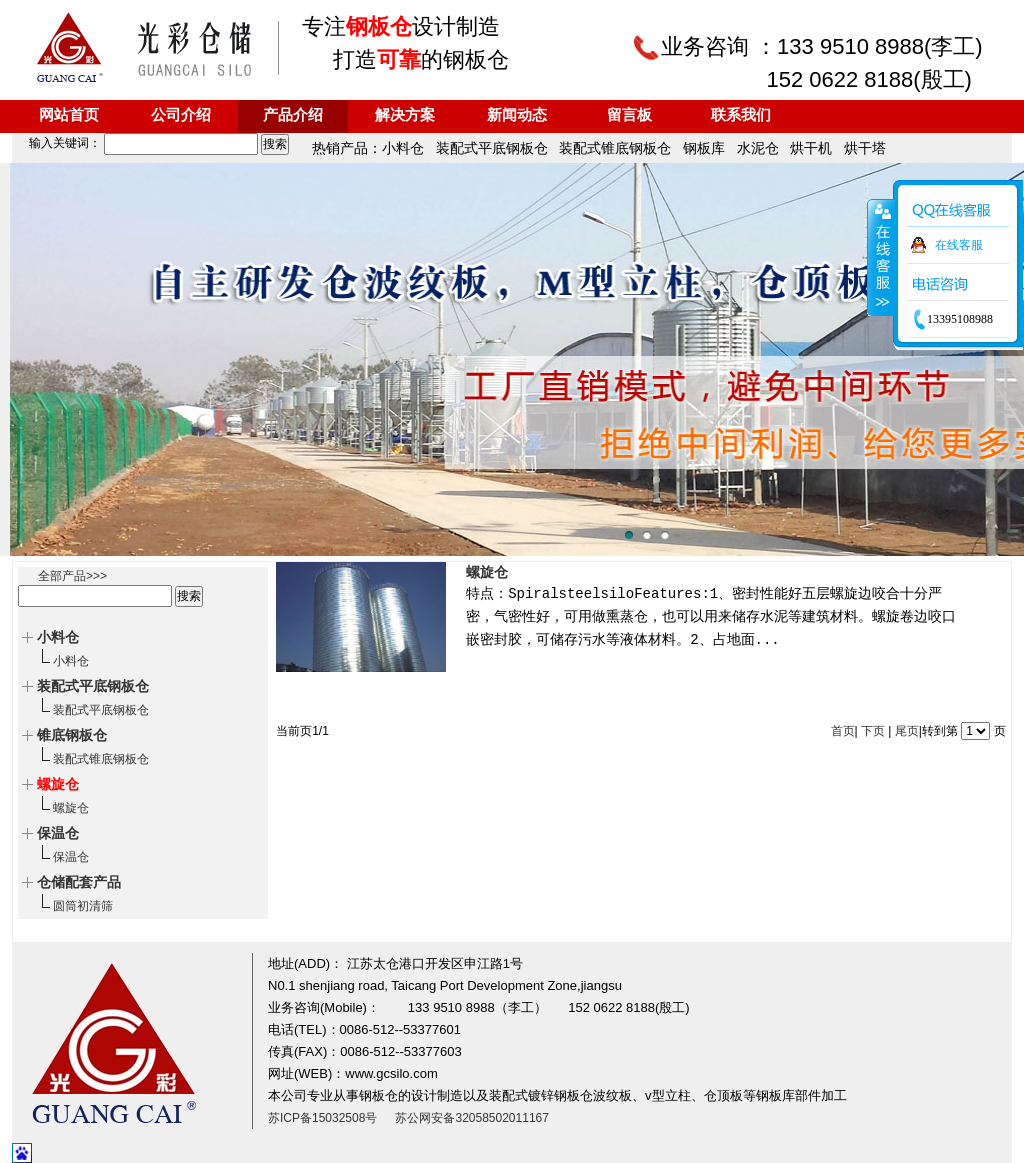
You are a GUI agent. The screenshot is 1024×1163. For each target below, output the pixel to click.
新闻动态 (517, 116)
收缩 (881, 257)
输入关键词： (136, 143)
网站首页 (69, 116)
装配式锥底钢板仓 (101, 759)
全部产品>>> (72, 576)
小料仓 (71, 661)
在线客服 (959, 245)
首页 (843, 731)
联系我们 (741, 116)
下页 (873, 731)
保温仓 (71, 857)
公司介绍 (181, 116)
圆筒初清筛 (83, 906)
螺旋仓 (71, 808)
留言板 (629, 116)
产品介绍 (293, 116)
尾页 (907, 731)
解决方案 (405, 116)
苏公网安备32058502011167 (471, 1118)
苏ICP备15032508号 (322, 1118)
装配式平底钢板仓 (101, 710)
